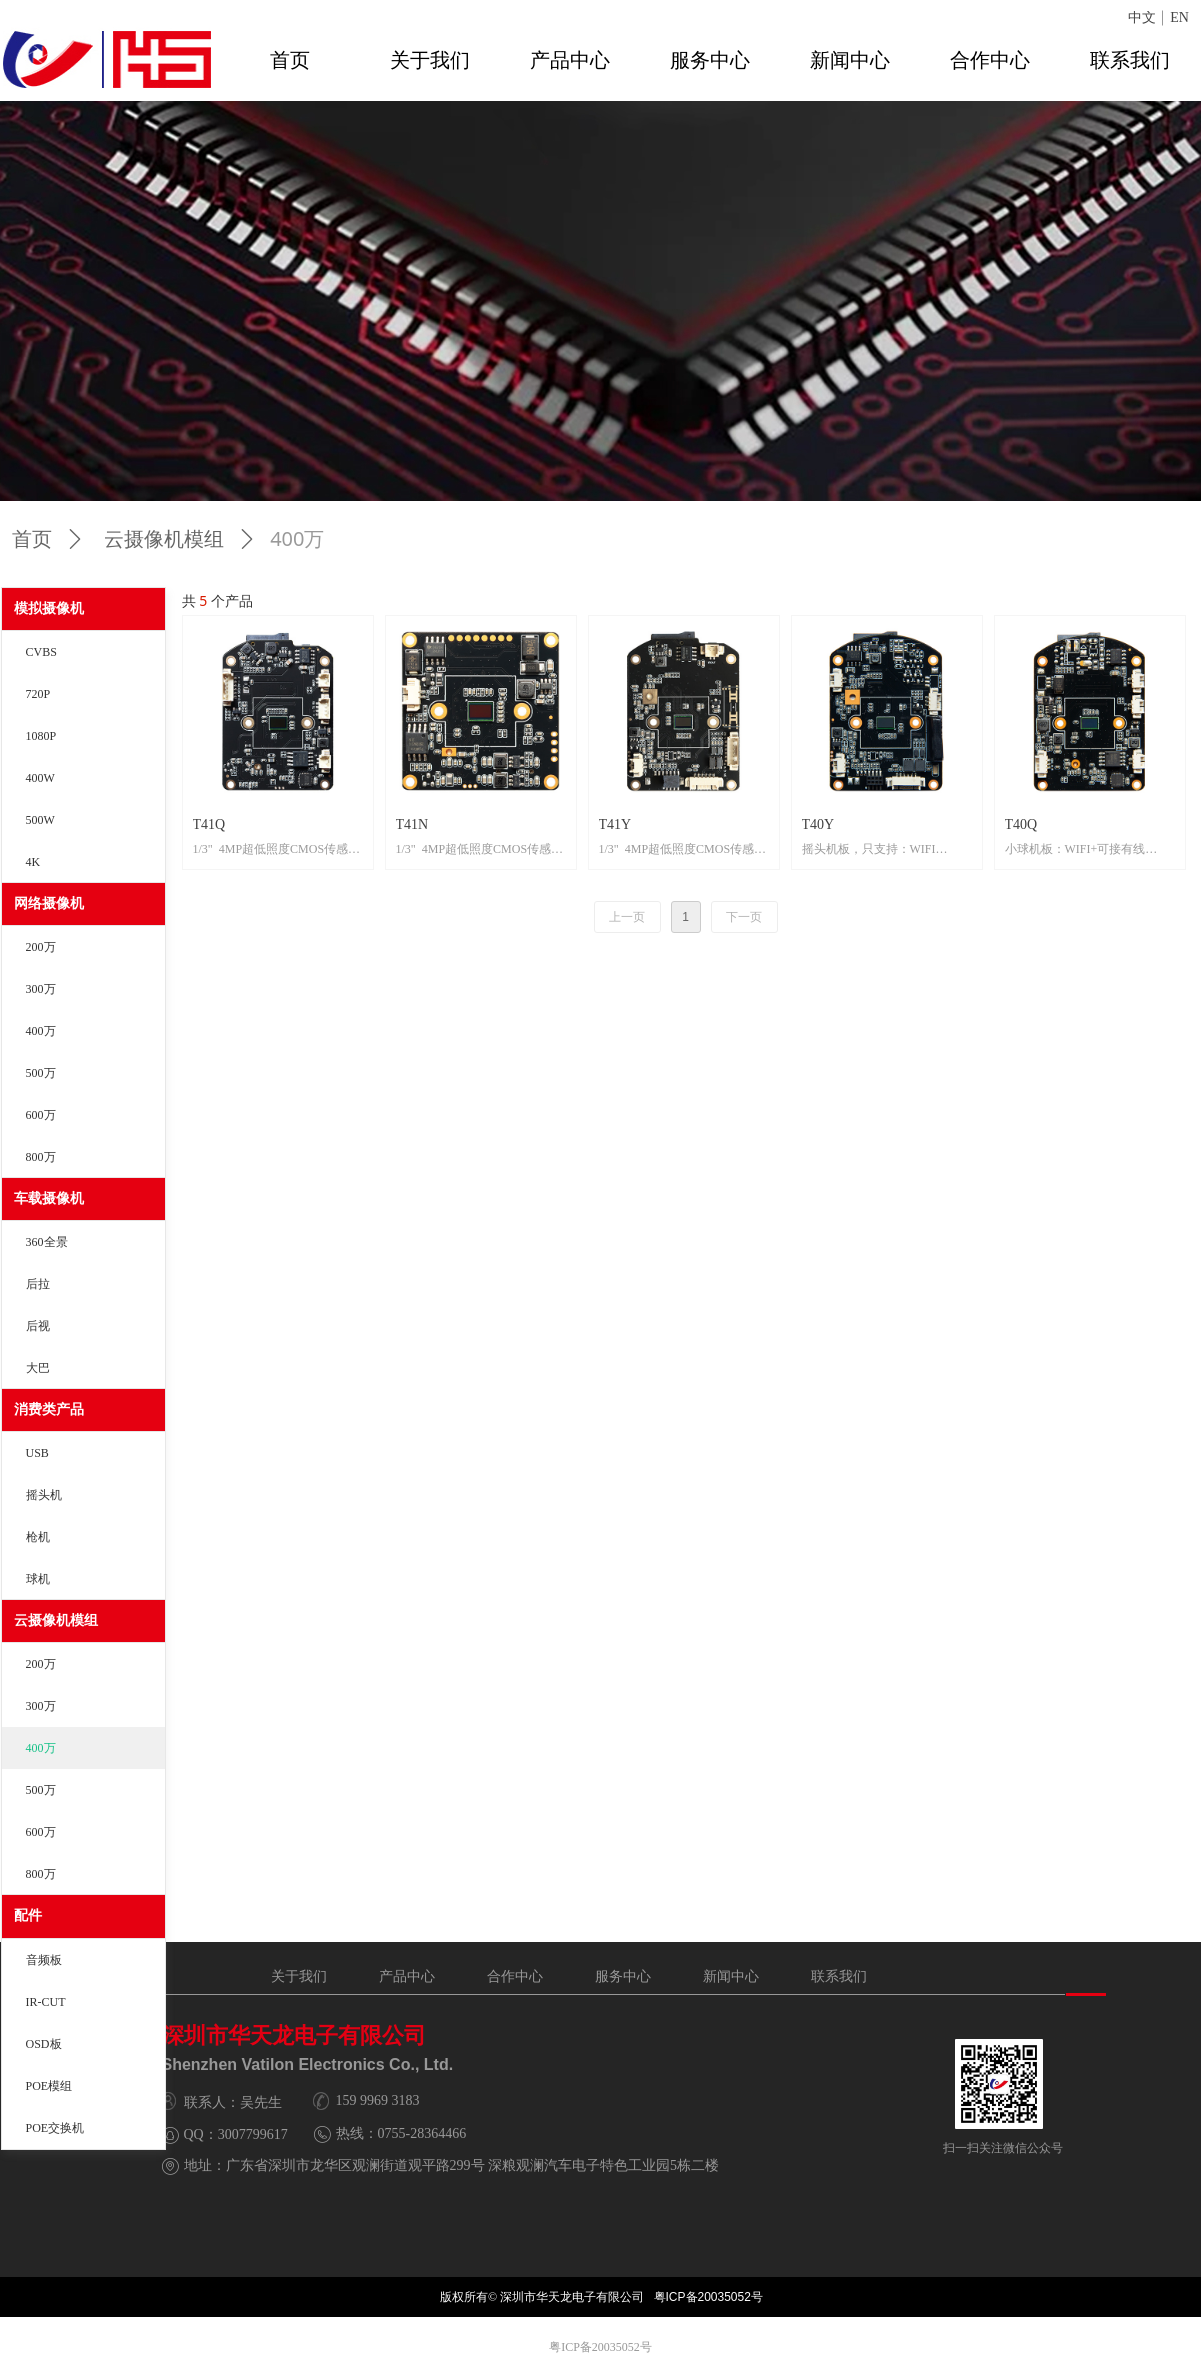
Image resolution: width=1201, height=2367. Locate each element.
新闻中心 (850, 60)
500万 (41, 1073)
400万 (41, 1031)
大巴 (38, 1368)
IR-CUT (46, 2002)
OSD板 (44, 2044)
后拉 (38, 1284)
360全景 (47, 1242)
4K (33, 862)
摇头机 (44, 1495)
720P (38, 694)
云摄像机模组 (56, 1620)
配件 (28, 1915)
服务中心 (710, 60)
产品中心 (570, 60)
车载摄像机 (49, 1198)
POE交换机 (55, 2128)
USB (37, 1453)
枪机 (38, 1537)
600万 (41, 1115)
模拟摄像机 (49, 608)
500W (40, 820)
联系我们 (1130, 60)
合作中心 (990, 60)
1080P (41, 736)
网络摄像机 (49, 903)
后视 (38, 1326)
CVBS (41, 652)
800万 (41, 1157)
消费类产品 (49, 1409)
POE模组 (49, 2086)
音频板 (44, 1960)
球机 (38, 1579)
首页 (290, 60)
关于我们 (430, 60)
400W (40, 778)
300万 (41, 989)
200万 (41, 947)
